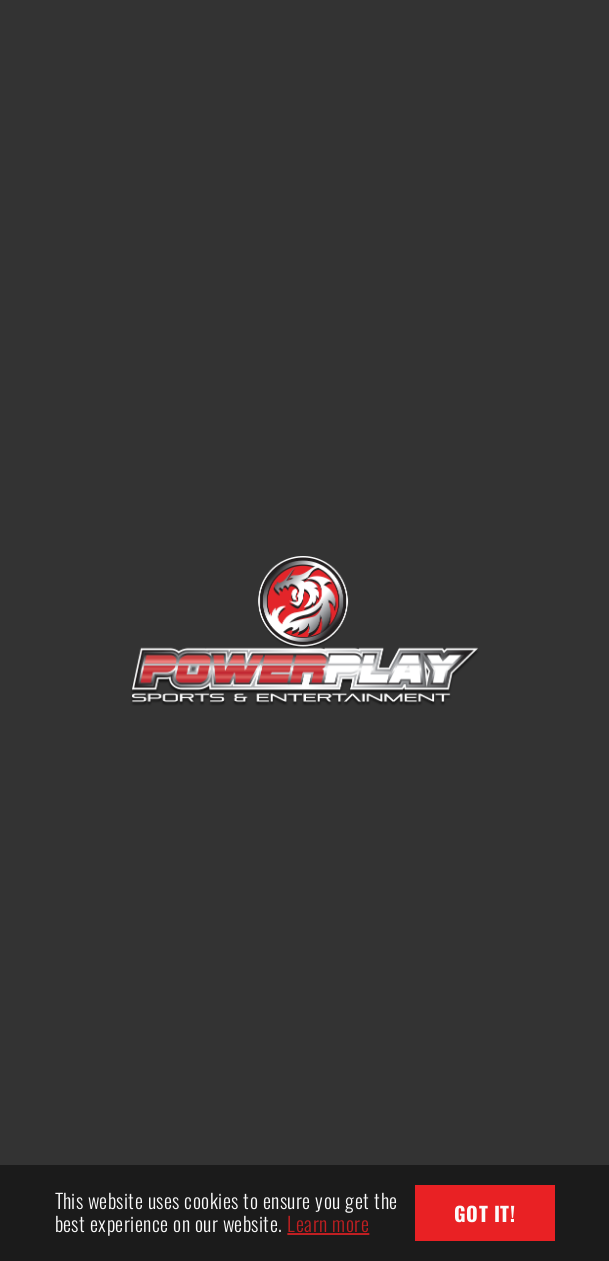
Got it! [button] (484, 1213)
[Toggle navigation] (549, 35)
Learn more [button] (328, 1223)
